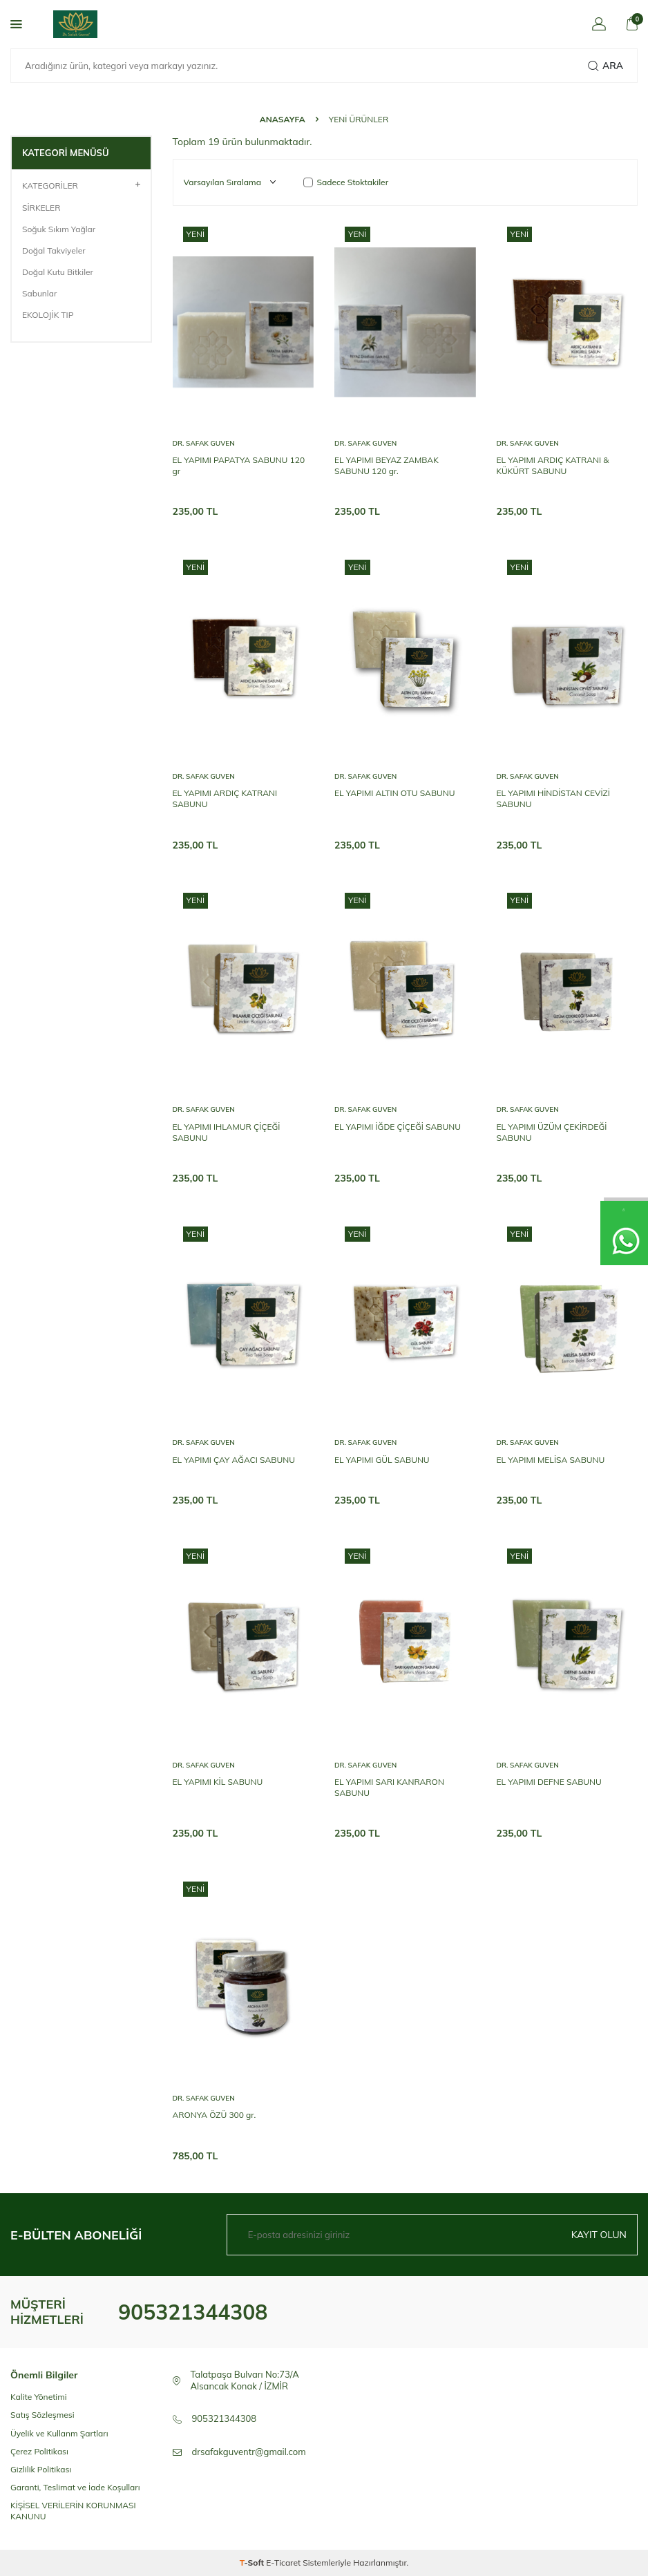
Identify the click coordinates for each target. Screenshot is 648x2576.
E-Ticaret (283, 2562)
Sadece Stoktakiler (346, 182)
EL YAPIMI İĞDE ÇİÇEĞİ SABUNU (397, 1126)
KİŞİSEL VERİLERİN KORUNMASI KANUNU (73, 2510)
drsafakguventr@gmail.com (249, 2451)
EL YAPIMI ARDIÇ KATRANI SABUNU (225, 798)
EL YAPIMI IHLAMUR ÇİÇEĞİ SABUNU (226, 1132)
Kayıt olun (599, 2234)
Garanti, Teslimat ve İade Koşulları (75, 2487)
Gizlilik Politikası (40, 2469)
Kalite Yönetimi (38, 2397)
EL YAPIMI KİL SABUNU (218, 1782)
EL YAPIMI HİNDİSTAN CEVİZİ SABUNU (553, 798)
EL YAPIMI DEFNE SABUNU (549, 1782)
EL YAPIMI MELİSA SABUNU (551, 1460)
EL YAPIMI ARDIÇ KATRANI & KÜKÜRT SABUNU (553, 465)
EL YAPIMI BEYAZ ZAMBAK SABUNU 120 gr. (386, 465)
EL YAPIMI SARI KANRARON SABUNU (389, 1787)
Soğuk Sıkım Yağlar (58, 229)
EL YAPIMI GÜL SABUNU (382, 1460)
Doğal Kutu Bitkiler (57, 272)
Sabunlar (39, 293)
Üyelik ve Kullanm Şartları (59, 2433)
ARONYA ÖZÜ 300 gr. (214, 2115)
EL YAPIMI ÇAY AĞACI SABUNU (234, 1460)
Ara (605, 65)
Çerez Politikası (39, 2451)
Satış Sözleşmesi (42, 2414)
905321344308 (192, 2312)
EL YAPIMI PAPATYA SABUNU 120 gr (239, 465)
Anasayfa (282, 119)
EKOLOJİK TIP (48, 315)
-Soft (253, 2562)
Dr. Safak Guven (204, 443)
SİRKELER (41, 207)
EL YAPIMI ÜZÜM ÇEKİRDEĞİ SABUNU (552, 1132)
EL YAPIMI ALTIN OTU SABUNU (394, 793)
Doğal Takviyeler (54, 250)
